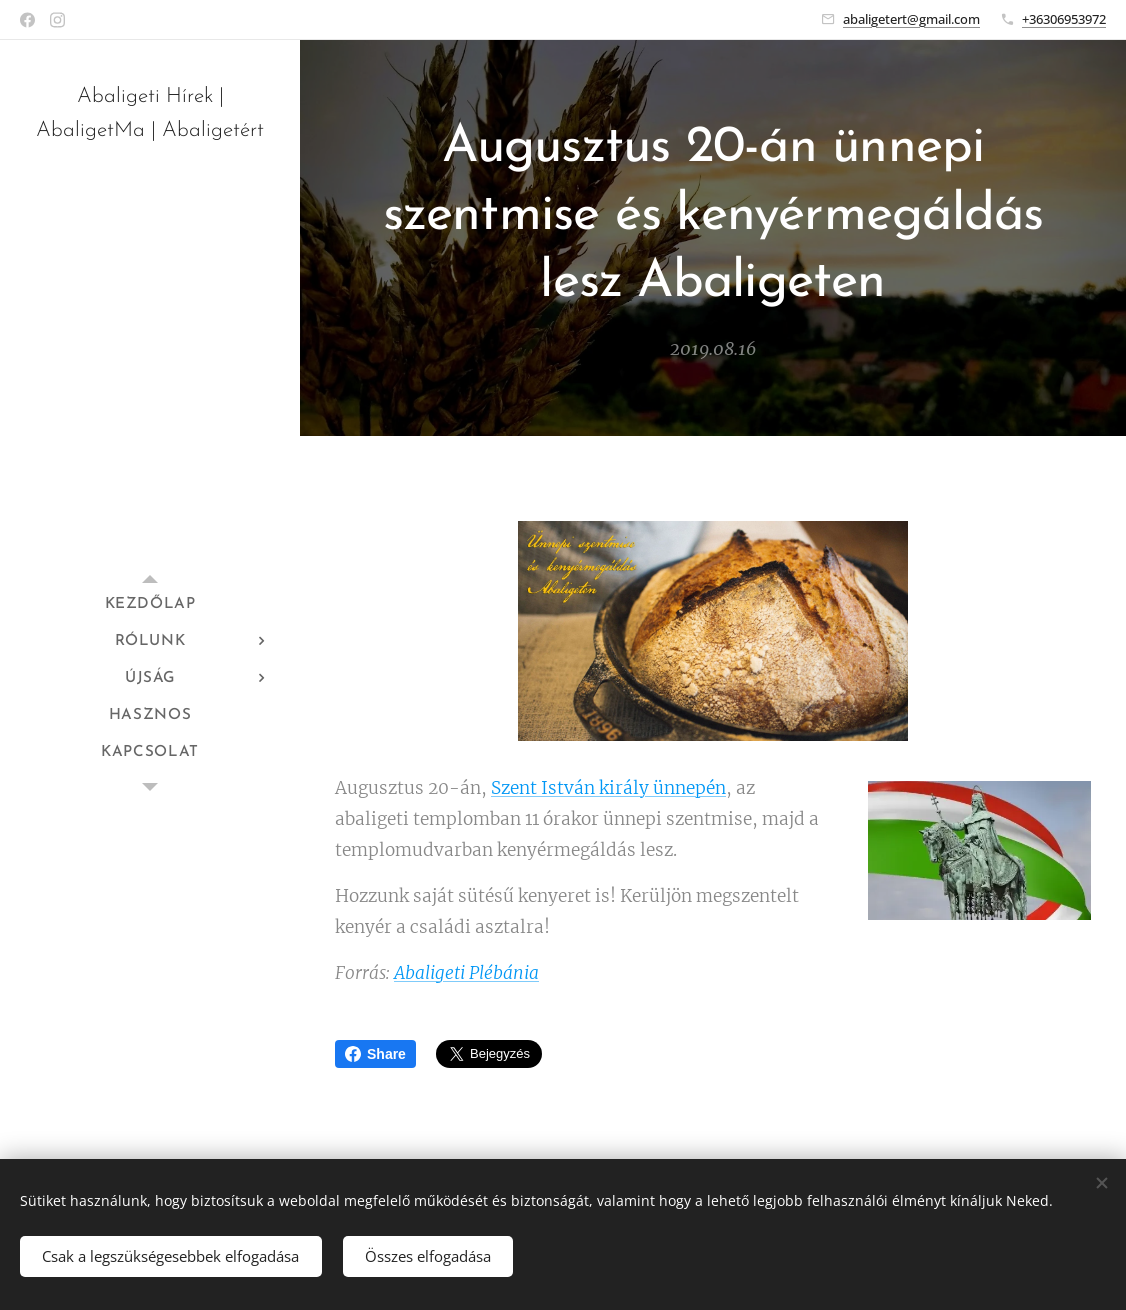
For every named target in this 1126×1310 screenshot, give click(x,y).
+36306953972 (1064, 19)
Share (375, 1054)
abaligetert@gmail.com (911, 19)
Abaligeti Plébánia (466, 972)
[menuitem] (150, 604)
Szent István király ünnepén (608, 787)
